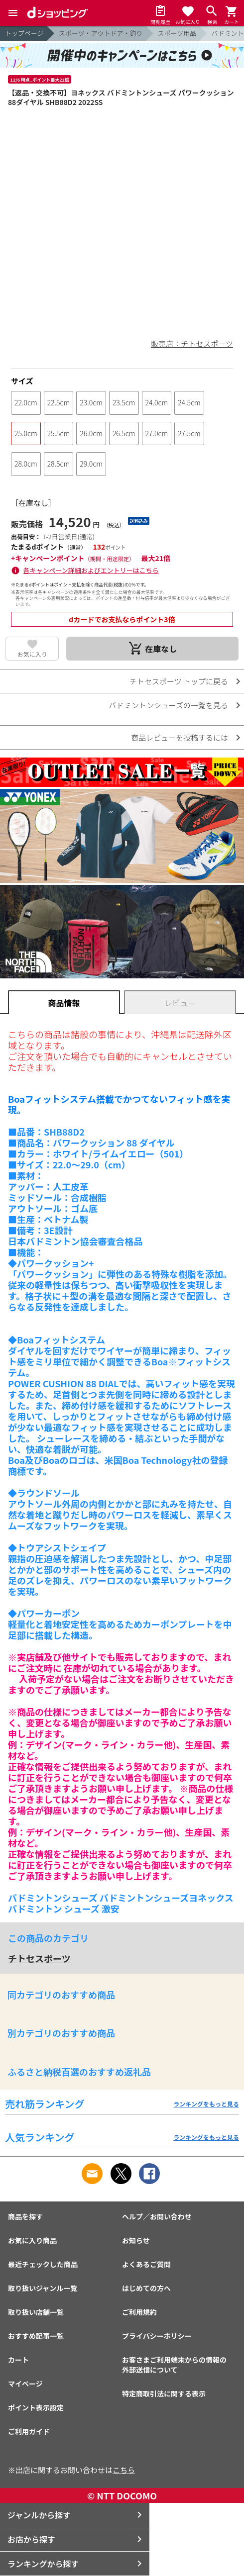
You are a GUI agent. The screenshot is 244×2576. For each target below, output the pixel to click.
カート (18, 2360)
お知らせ (136, 2240)
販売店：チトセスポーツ (192, 343)
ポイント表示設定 (36, 2407)
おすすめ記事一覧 (36, 2336)
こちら (124, 2470)
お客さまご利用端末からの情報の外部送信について (174, 2365)
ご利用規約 (139, 2312)
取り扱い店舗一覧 (36, 2312)
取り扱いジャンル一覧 (42, 2288)
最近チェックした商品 (43, 2264)
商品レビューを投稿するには (179, 737)
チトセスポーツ (39, 1958)
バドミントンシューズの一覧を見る (168, 705)
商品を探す (25, 2216)
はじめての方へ (146, 2288)
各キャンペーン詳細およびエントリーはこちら (91, 570)
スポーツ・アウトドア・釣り (101, 33)
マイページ (25, 2383)
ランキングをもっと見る (206, 2103)
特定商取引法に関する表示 (164, 2393)
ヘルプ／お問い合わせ (157, 2216)
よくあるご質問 (146, 2264)
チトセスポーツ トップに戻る (178, 681)
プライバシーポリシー (157, 2336)
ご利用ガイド (29, 2431)
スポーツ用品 (177, 33)
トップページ (24, 33)
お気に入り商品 (32, 2240)
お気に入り (32, 654)
